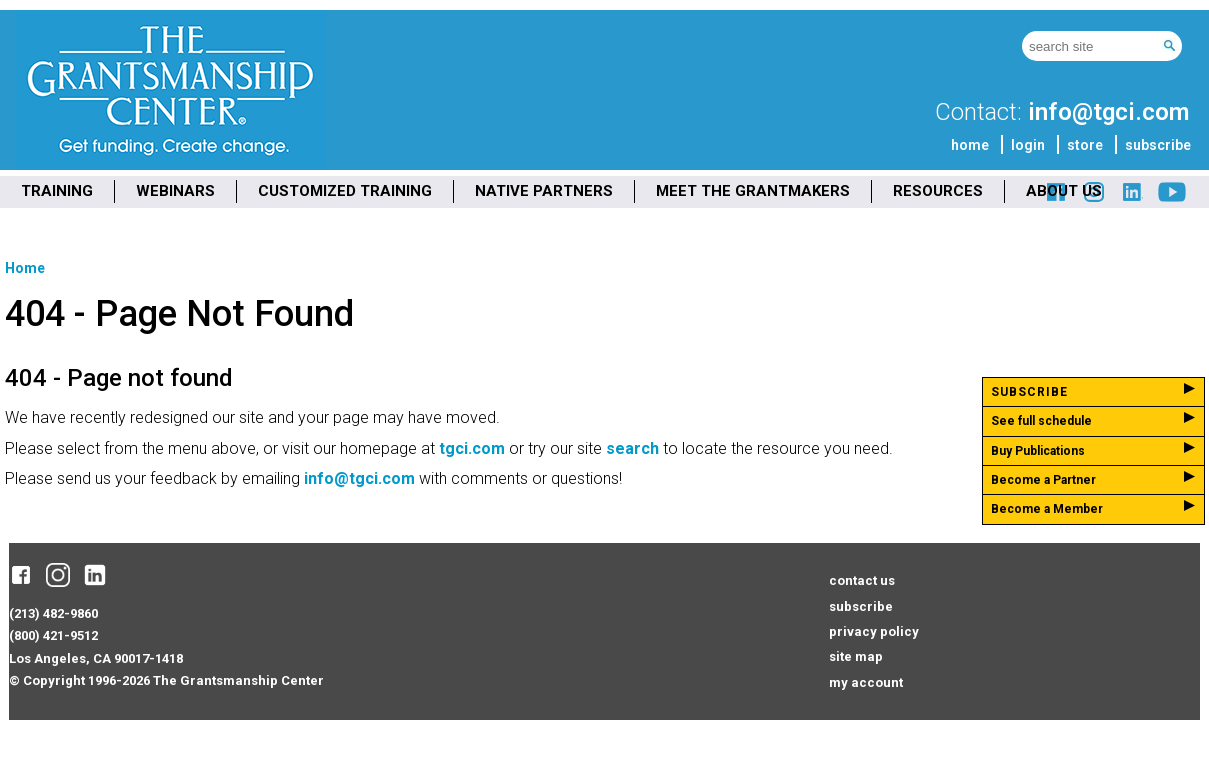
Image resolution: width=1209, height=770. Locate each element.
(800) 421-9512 (53, 635)
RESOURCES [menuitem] (938, 191)
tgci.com (472, 448)
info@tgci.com (1108, 112)
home (970, 145)
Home (25, 268)
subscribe (1158, 145)
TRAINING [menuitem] (57, 191)
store (1085, 145)
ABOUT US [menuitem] (1064, 191)
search (632, 448)
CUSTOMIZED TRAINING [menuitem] (345, 191)
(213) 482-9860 (53, 613)
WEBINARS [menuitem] (175, 191)
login (1028, 145)
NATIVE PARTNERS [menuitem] (544, 191)
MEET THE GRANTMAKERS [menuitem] (753, 191)
